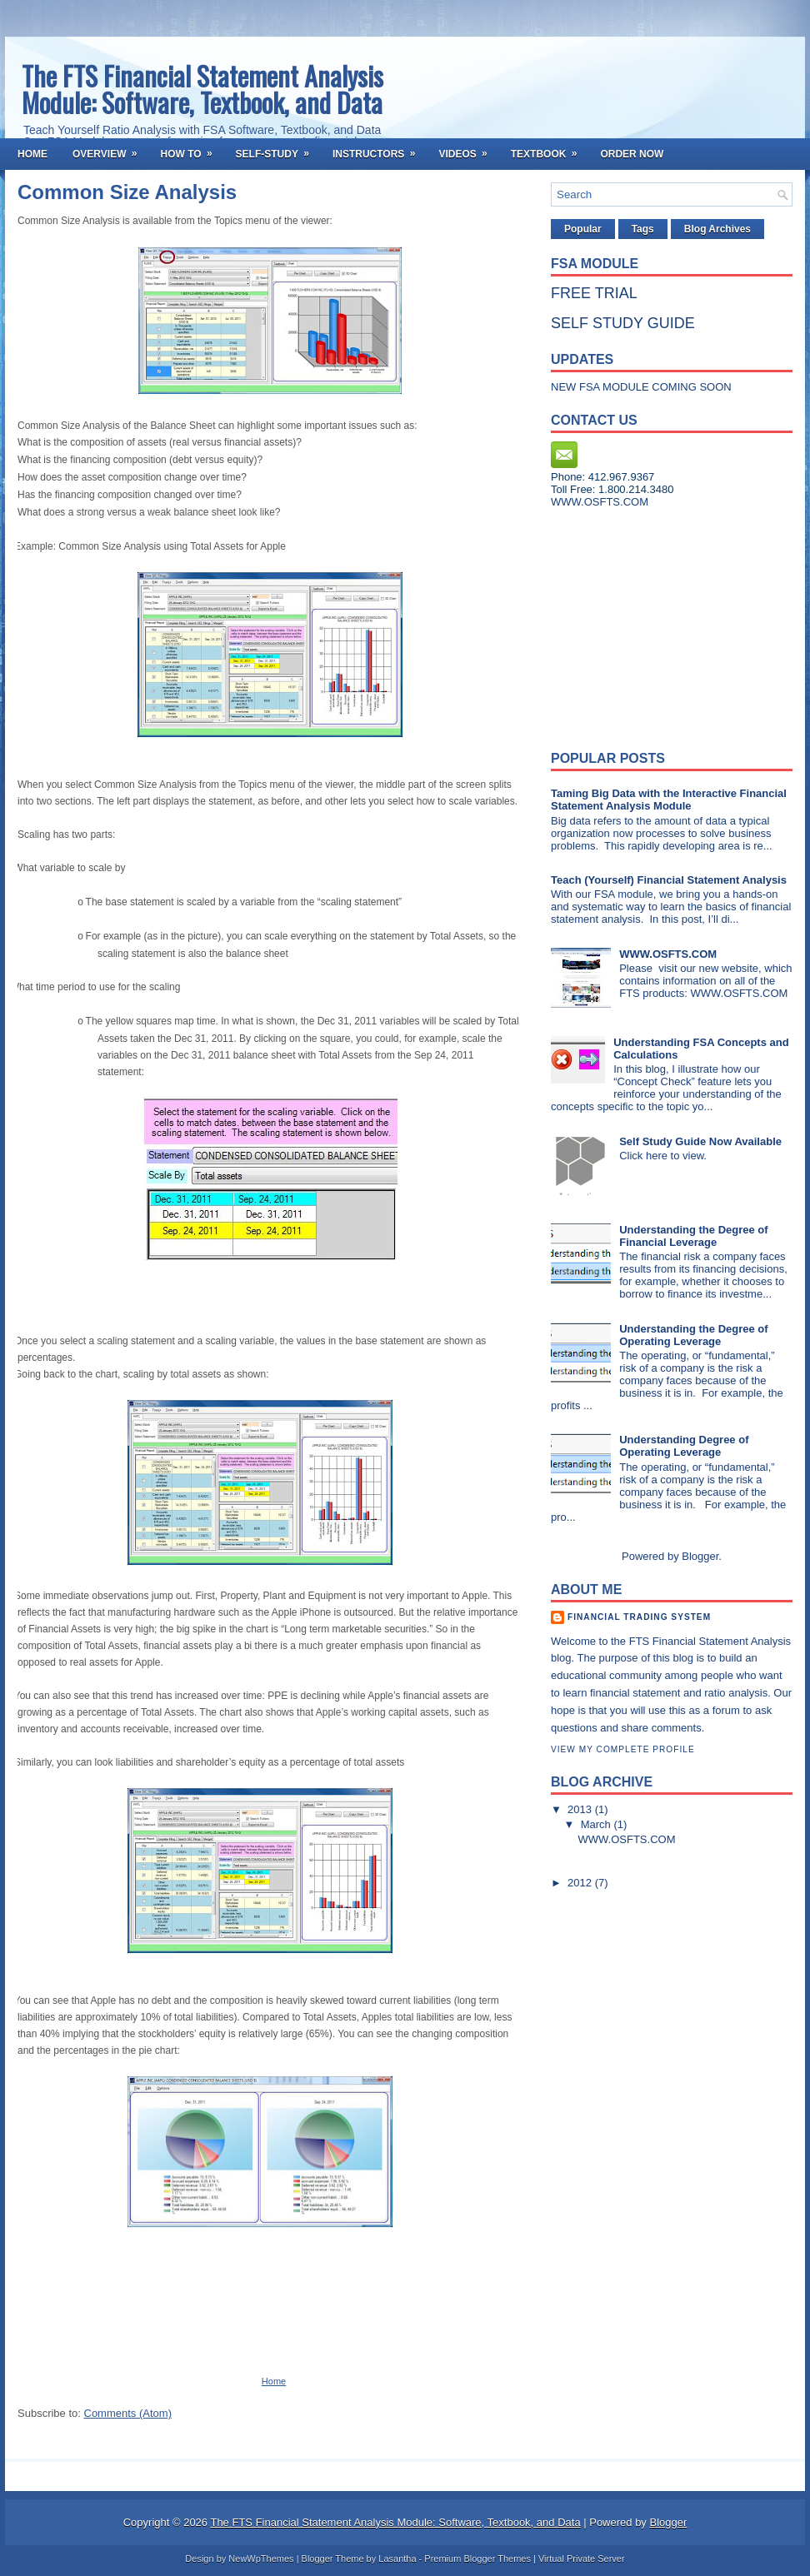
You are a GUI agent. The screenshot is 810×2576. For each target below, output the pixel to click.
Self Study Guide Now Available (700, 1141)
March (597, 1824)
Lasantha (397, 2559)
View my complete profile (623, 1749)
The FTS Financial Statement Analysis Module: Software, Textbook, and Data (202, 89)
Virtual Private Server (581, 2559)
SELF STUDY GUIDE (623, 323)
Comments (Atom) (128, 2413)
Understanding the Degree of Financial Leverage (693, 1235)
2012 (581, 1882)
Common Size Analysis (127, 192)
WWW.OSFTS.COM (668, 954)
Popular (583, 229)
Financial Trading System (639, 1617)
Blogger (700, 1556)
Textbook (549, 149)
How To (191, 149)
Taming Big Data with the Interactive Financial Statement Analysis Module (669, 799)
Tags (643, 229)
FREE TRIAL (594, 293)
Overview (110, 149)
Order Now (631, 154)
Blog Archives (717, 229)
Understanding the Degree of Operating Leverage (693, 1335)
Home (33, 154)
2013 (581, 1809)
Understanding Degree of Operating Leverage (683, 1445)
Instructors (379, 149)
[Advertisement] (655, 625)
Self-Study (278, 149)
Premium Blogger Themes (477, 2559)
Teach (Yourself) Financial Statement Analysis (669, 880)
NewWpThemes (260, 2559)
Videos (468, 149)
